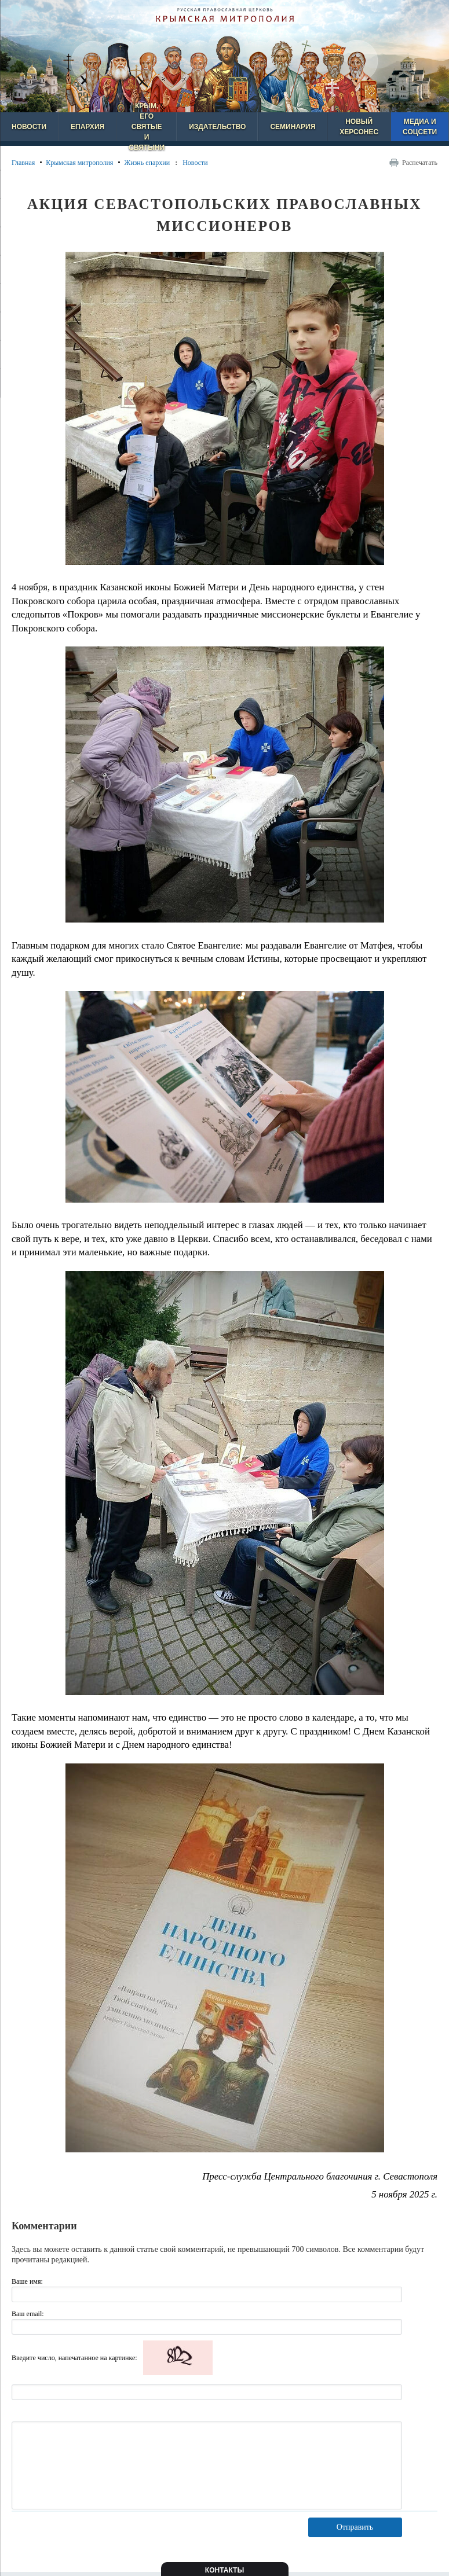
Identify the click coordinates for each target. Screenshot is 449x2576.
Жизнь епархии (147, 163)
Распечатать (419, 163)
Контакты (224, 2570)
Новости (29, 127)
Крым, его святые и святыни (147, 126)
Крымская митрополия (79, 163)
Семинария (292, 127)
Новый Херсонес (359, 126)
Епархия (87, 127)
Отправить (355, 2527)
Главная (23, 163)
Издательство (217, 127)
